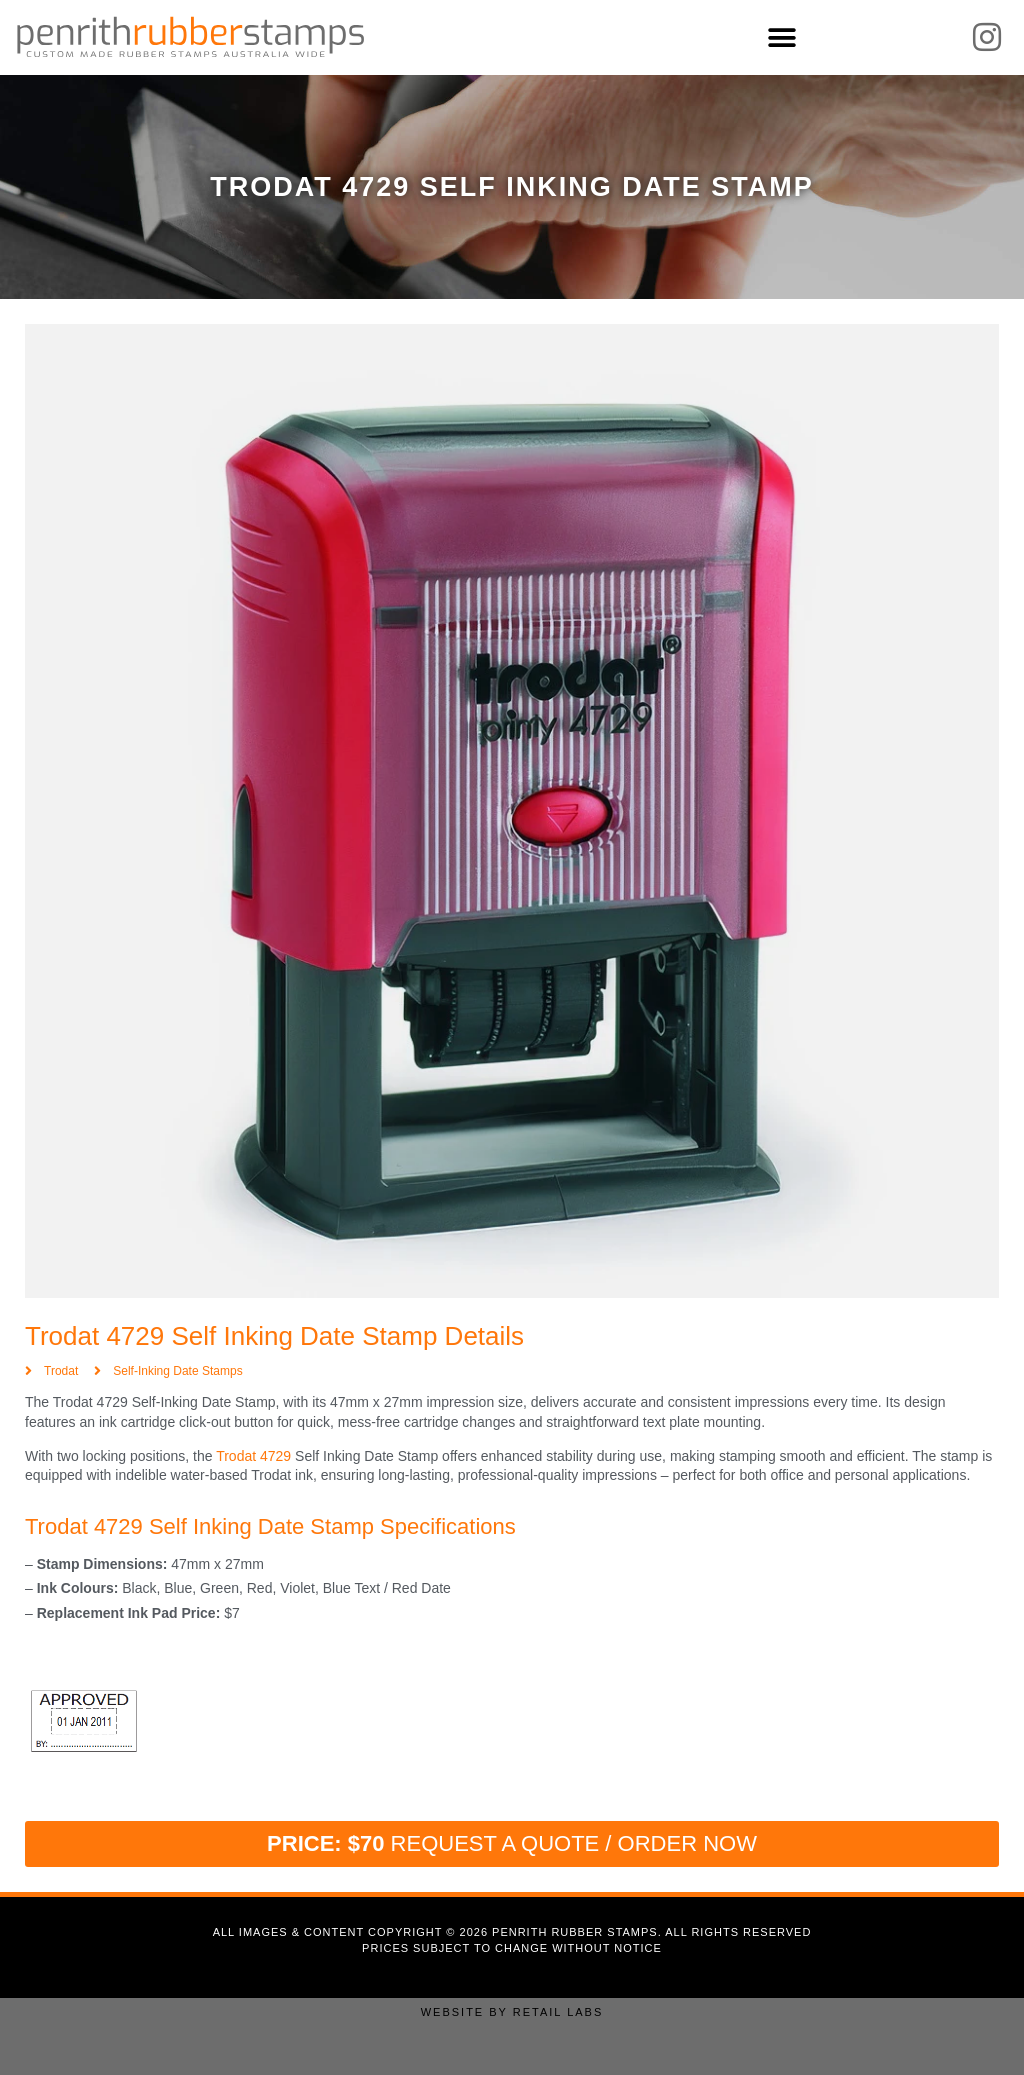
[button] (781, 37)
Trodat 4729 (253, 1456)
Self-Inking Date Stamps (177, 1371)
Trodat (61, 1371)
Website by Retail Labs (512, 2012)
